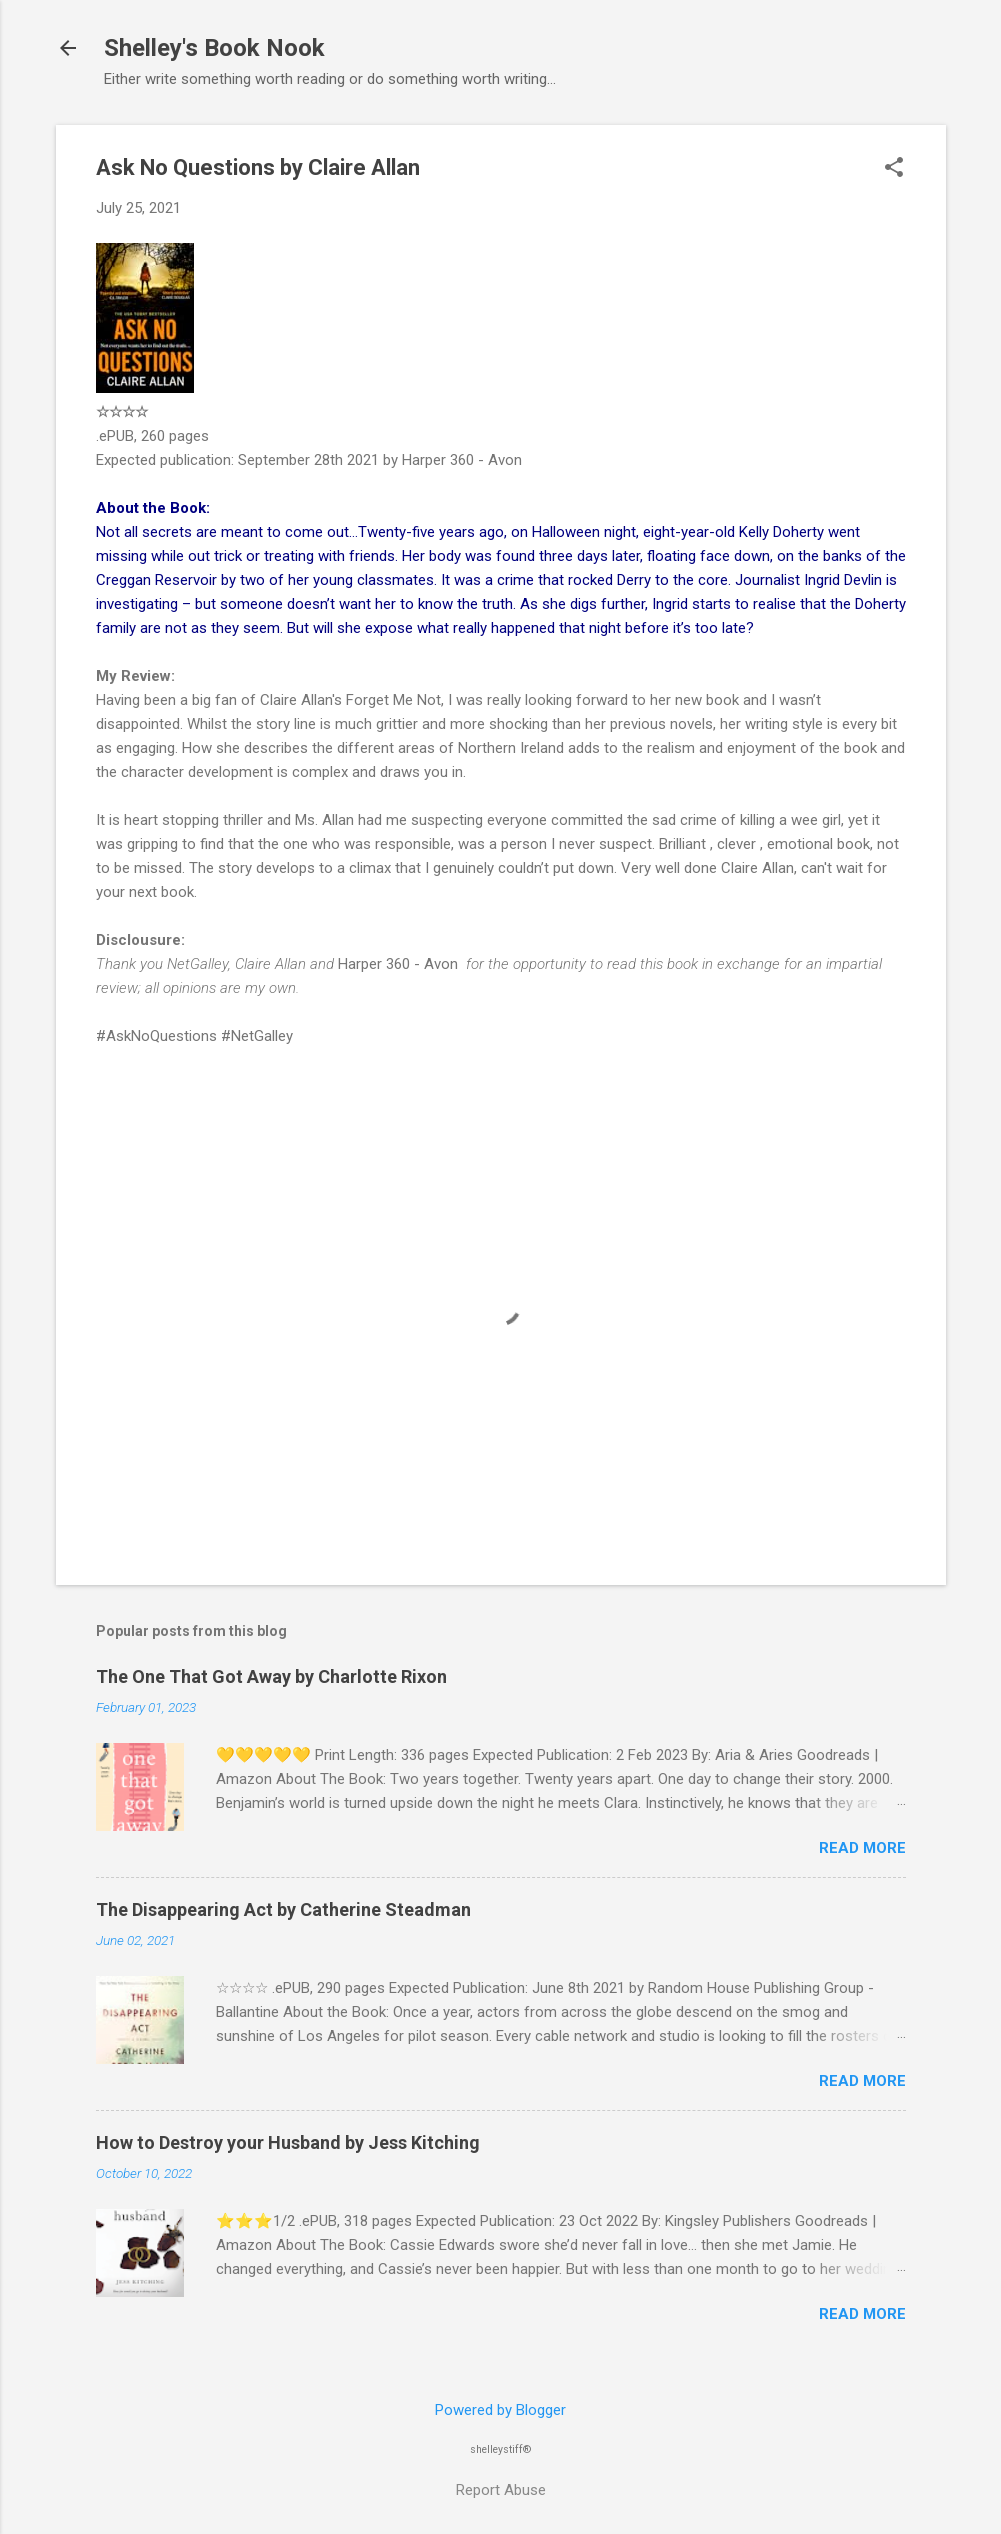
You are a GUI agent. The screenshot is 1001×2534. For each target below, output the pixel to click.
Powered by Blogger (500, 2410)
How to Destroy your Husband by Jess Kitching (288, 2142)
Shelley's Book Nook (214, 48)
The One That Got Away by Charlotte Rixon (271, 1676)
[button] (894, 169)
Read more (862, 1848)
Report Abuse (501, 2490)
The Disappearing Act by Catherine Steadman (283, 1909)
